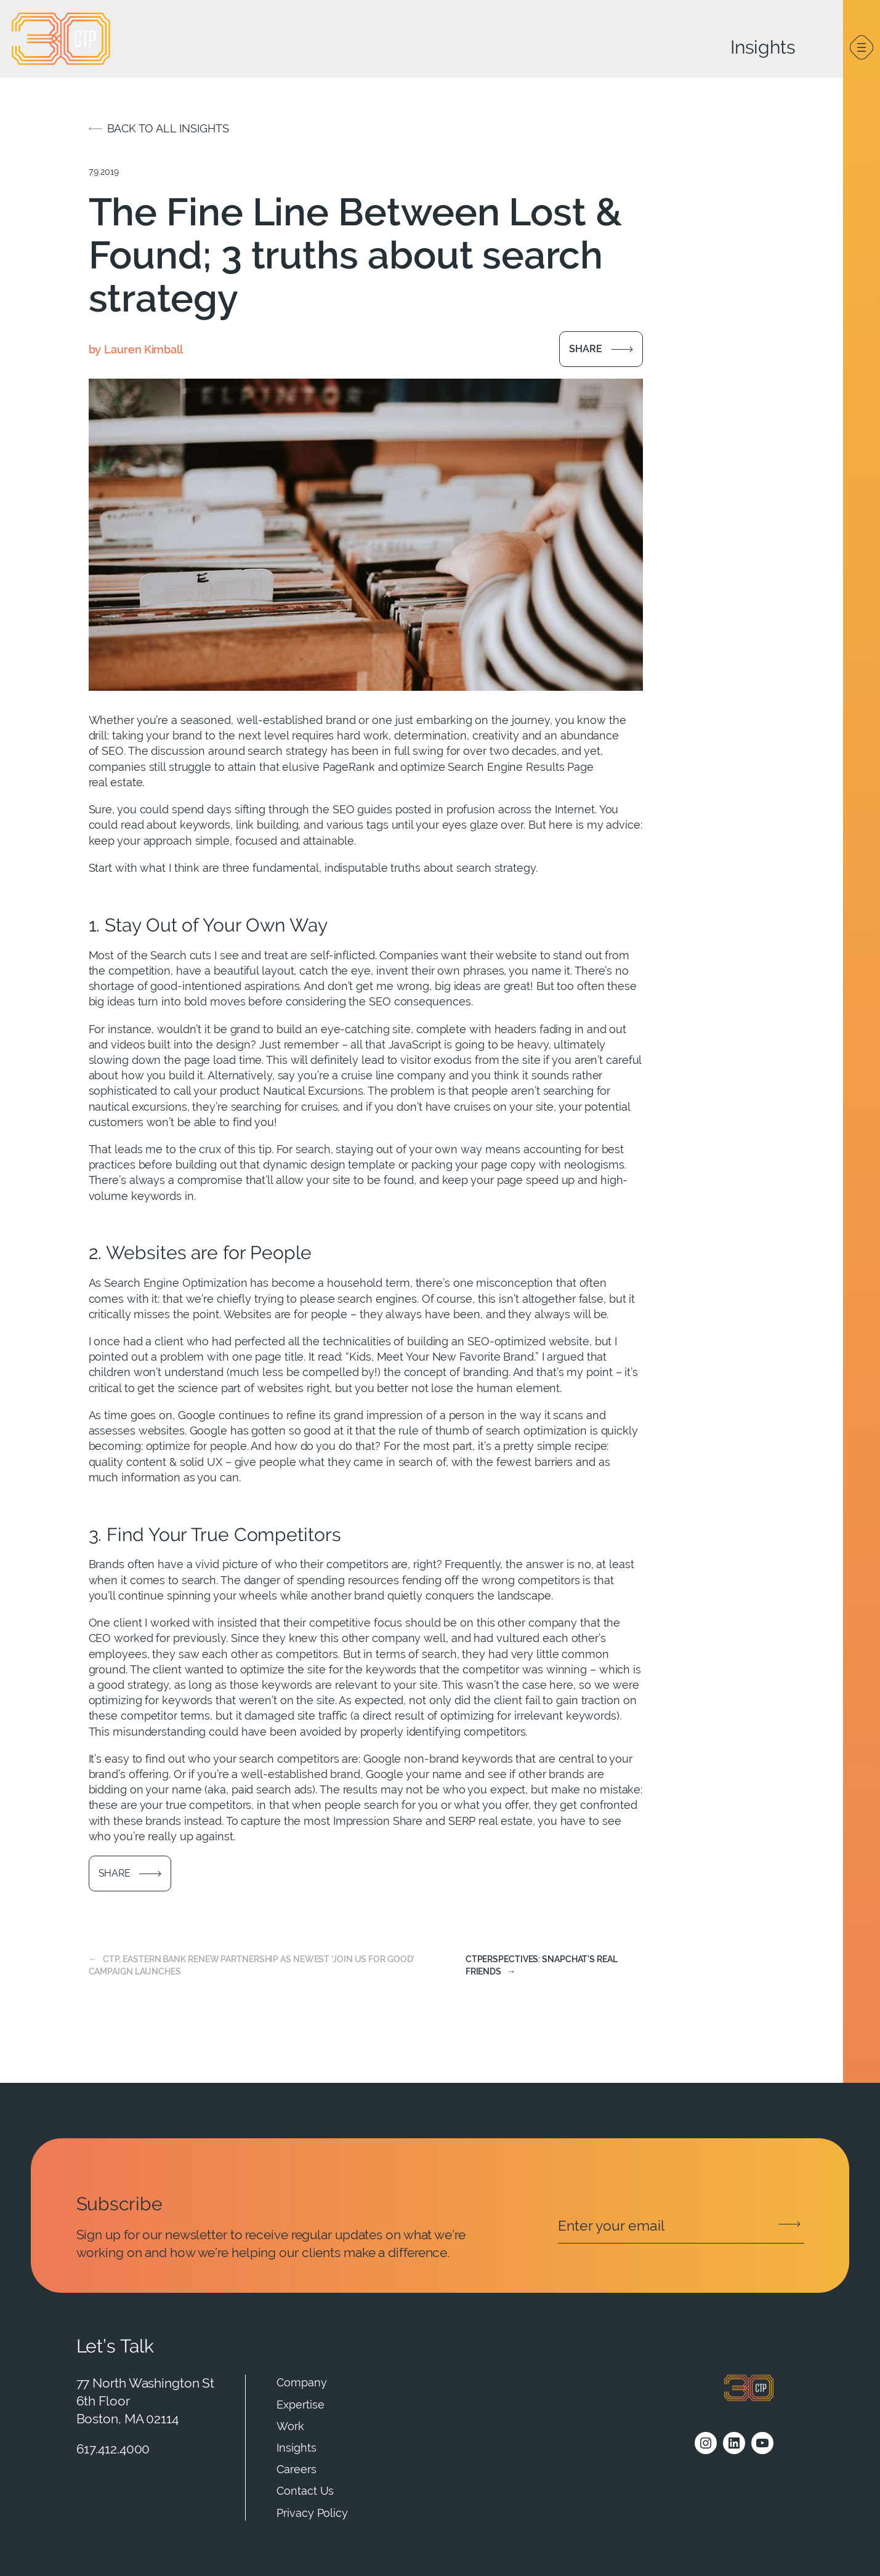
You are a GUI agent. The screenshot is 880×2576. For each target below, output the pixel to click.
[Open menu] (861, 47)
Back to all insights (168, 128)
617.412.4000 (113, 2449)
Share (585, 349)
